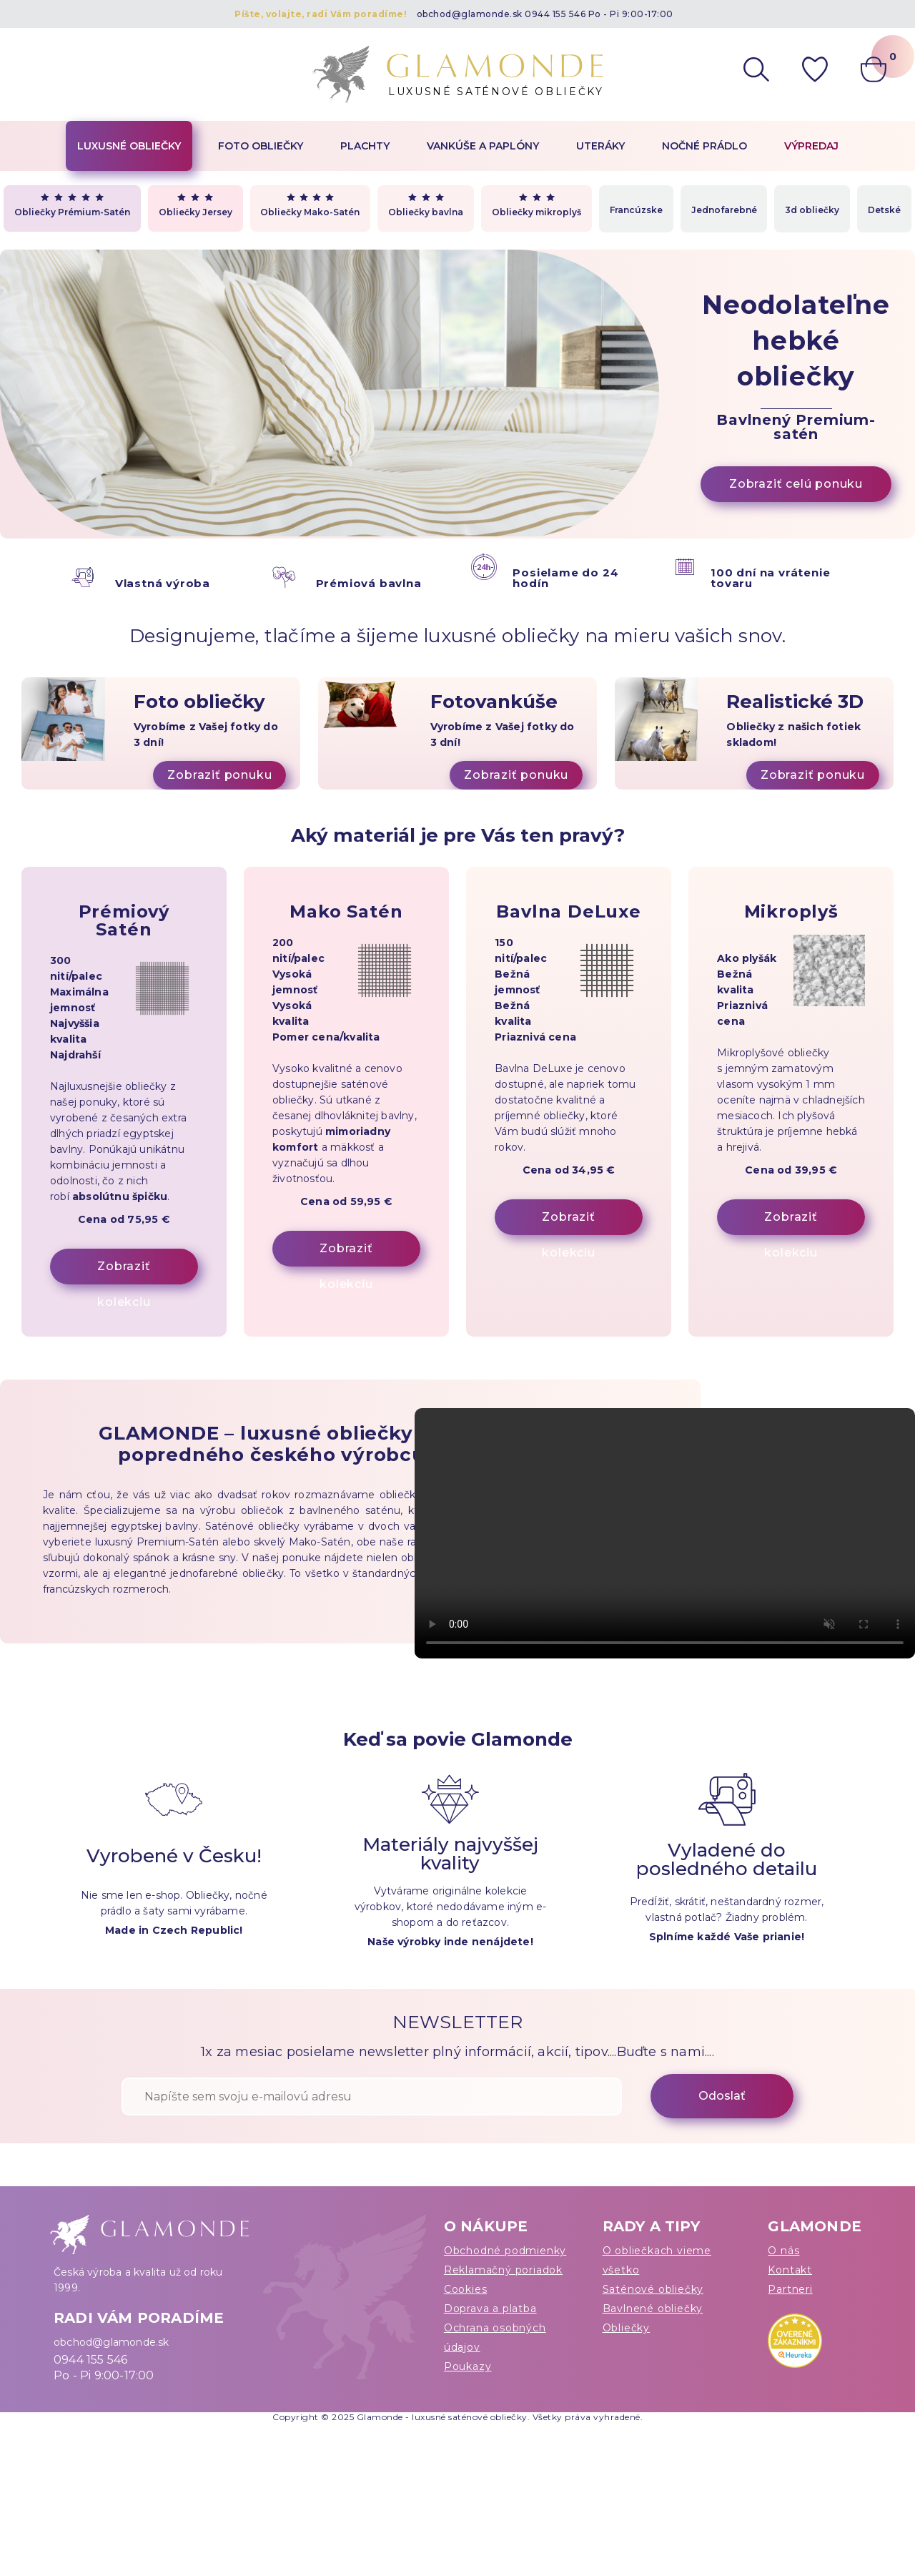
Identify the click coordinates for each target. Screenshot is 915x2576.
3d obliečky (812, 210)
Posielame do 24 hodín (565, 578)
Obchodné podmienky (505, 2250)
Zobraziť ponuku (219, 775)
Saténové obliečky (653, 2289)
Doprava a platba (490, 2308)
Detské (884, 210)
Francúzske (636, 210)
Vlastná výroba (162, 583)
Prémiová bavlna (369, 583)
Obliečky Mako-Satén (310, 205)
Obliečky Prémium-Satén (72, 205)
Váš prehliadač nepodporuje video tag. (665, 1533)
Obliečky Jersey (195, 205)
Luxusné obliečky (129, 145)
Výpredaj (811, 145)
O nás (783, 2250)
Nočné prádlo (704, 145)
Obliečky (626, 2327)
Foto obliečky (260, 145)
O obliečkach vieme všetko (657, 2260)
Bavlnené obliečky (653, 2308)
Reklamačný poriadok (503, 2269)
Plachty (365, 145)
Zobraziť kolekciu (123, 1271)
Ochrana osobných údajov (495, 2337)
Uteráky (600, 145)
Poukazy (468, 2366)
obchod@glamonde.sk (470, 14)
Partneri (790, 2289)
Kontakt (790, 2269)
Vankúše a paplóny (483, 145)
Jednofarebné (724, 210)
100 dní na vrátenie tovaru (770, 578)
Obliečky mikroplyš (536, 205)
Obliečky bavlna (425, 205)
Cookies (466, 2289)
